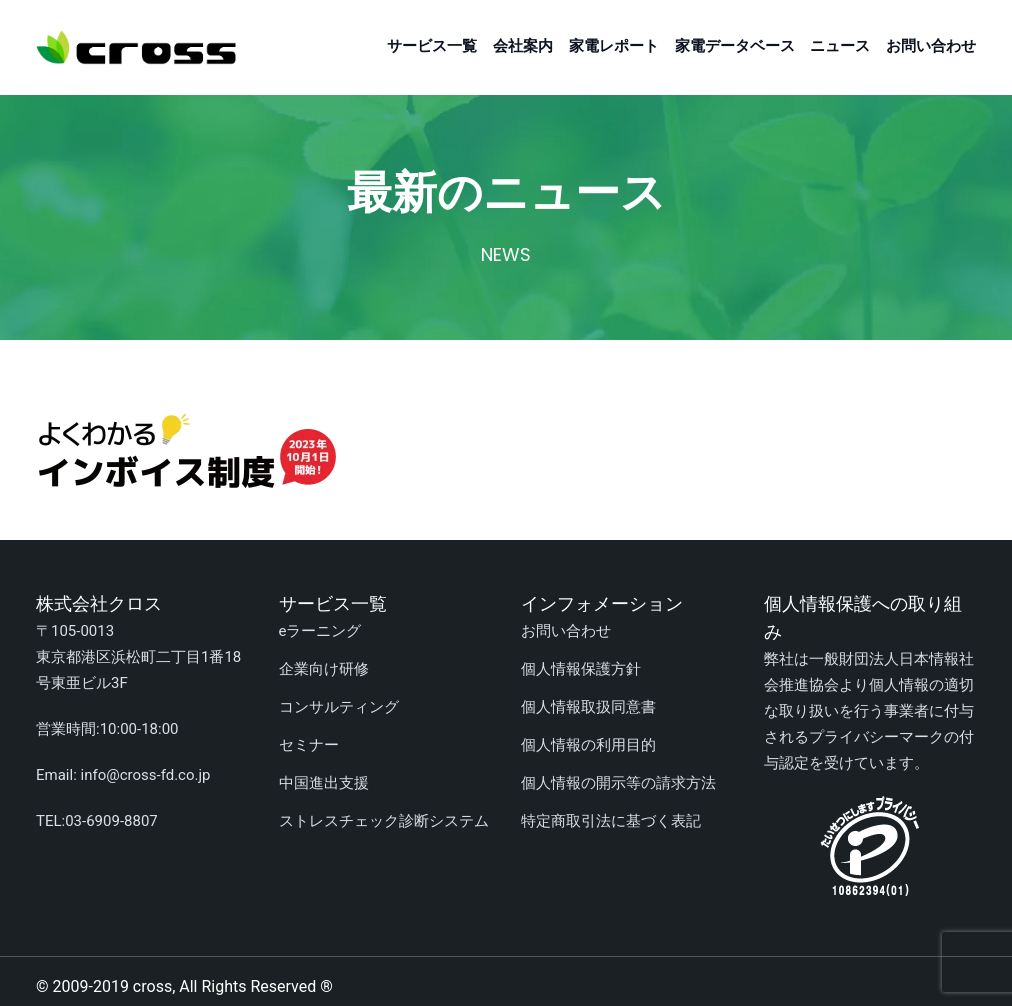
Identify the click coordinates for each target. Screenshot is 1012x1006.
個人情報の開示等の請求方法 (618, 783)
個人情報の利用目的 (588, 745)
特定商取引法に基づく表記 (611, 821)
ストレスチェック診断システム (384, 821)
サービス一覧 (432, 46)
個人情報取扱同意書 (588, 707)
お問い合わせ (931, 46)
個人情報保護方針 (581, 669)
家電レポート (614, 46)
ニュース (840, 46)
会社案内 (523, 46)
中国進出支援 (324, 783)
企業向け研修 (324, 669)
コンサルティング (339, 707)
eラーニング (320, 631)
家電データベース (735, 46)
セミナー (309, 745)
